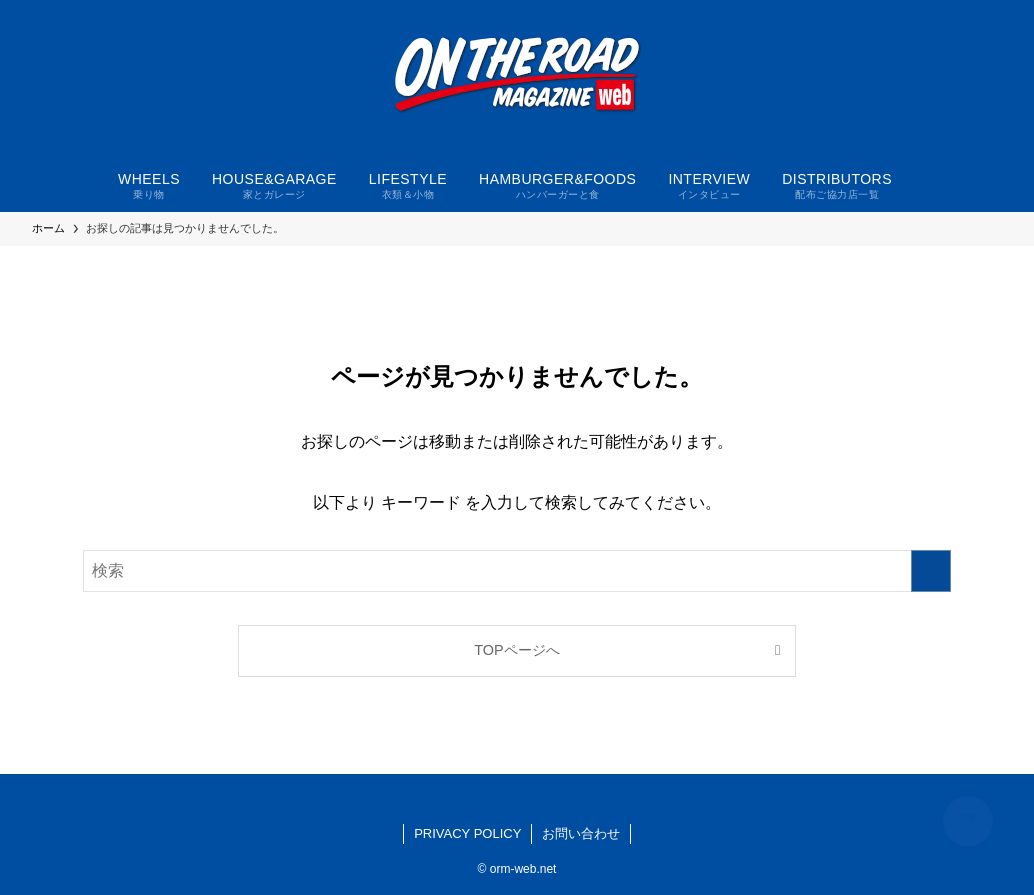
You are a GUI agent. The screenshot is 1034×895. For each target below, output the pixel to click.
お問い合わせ (581, 833)
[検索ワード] (517, 571)
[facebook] (493, 799)
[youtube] (541, 799)
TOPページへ (516, 650)
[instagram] (517, 799)
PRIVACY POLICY (467, 833)
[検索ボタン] (920, 184)
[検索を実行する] (931, 571)
